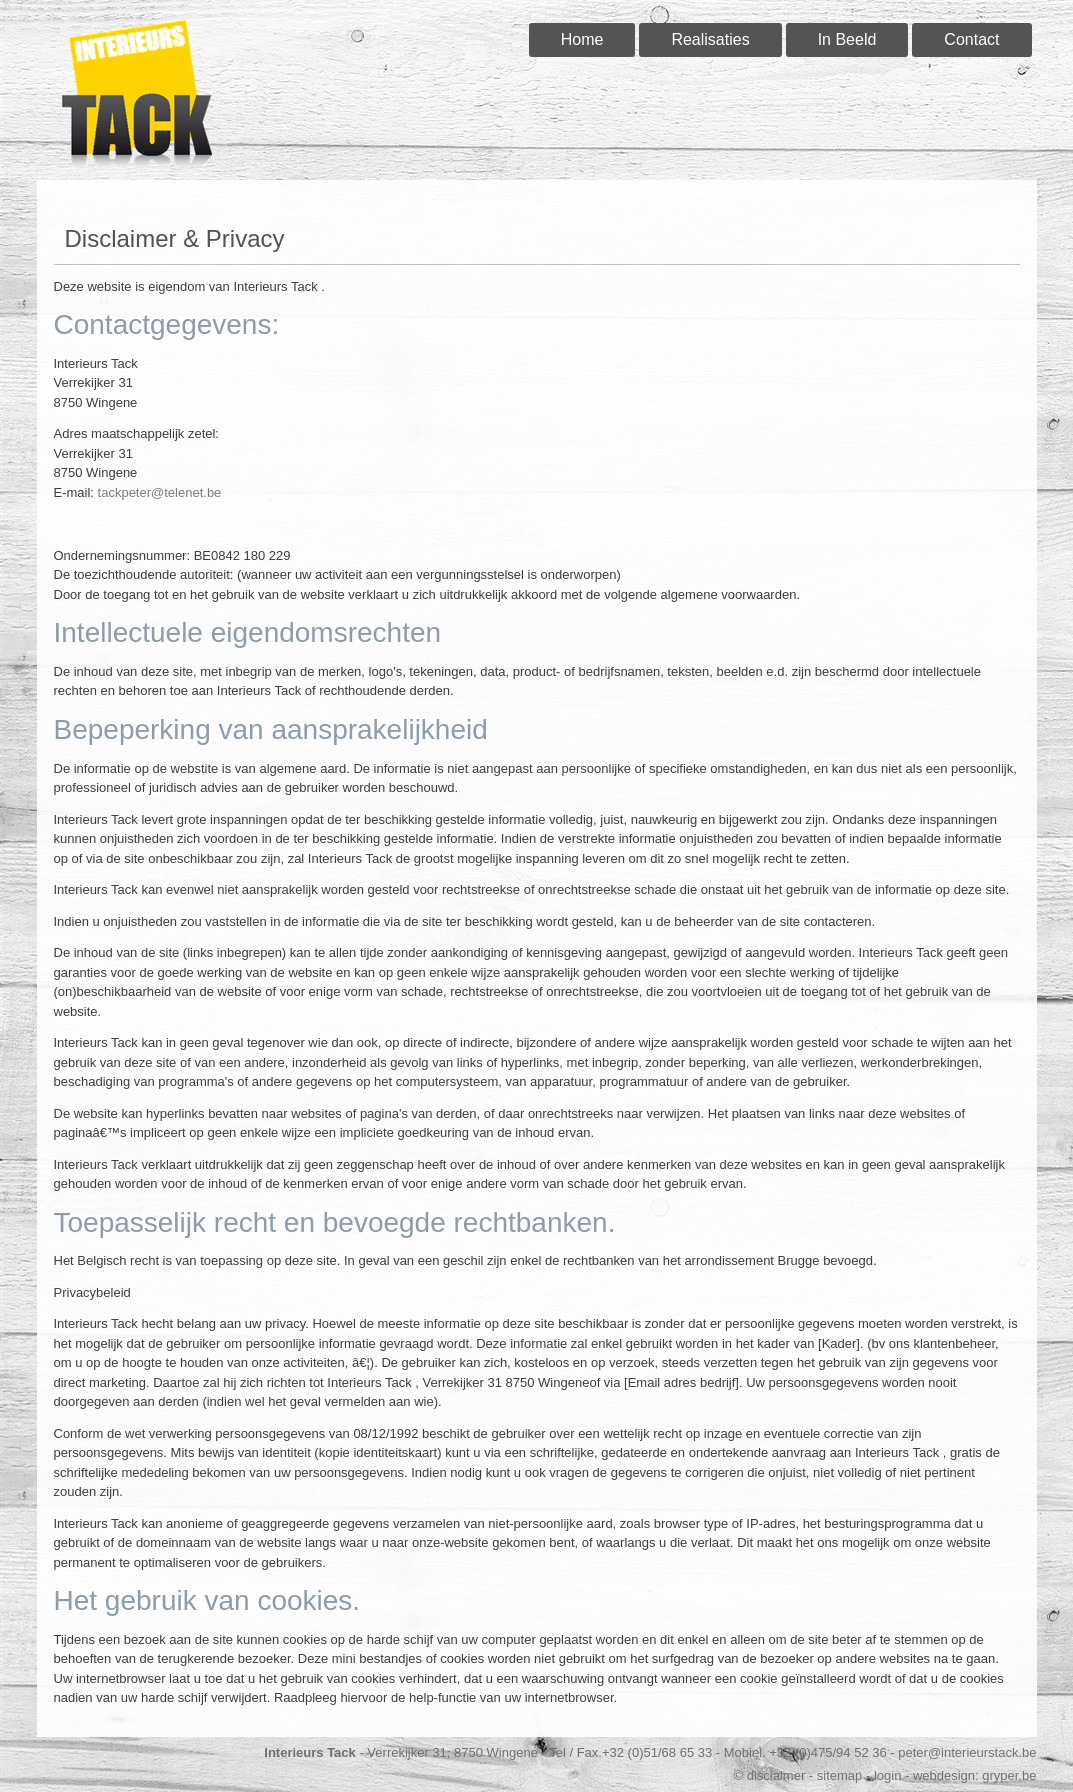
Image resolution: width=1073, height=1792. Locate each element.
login (887, 1775)
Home (582, 39)
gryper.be (1009, 1775)
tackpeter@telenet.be (160, 492)
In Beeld (847, 39)
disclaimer (776, 1775)
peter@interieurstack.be (967, 1752)
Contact (971, 39)
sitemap (840, 1775)
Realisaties (710, 39)
